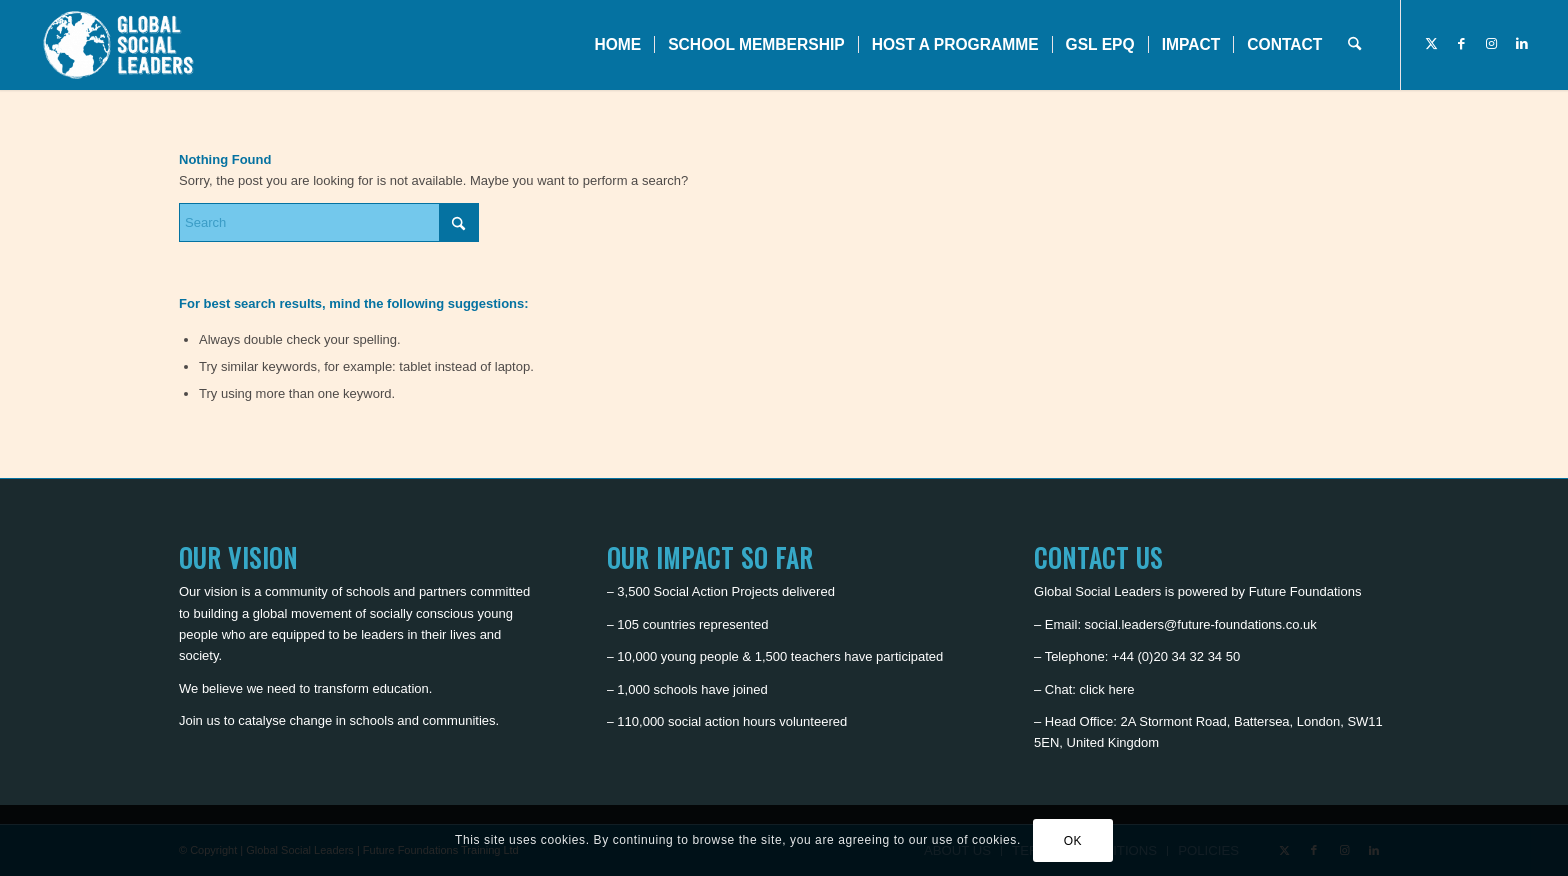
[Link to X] (1432, 44)
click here (1107, 689)
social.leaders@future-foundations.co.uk (1201, 624)
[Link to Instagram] (1492, 44)
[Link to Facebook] (1462, 44)
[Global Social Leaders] (120, 45)
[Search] (1354, 45)
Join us (199, 720)
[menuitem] (617, 45)
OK (1073, 841)
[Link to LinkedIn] (1522, 44)
